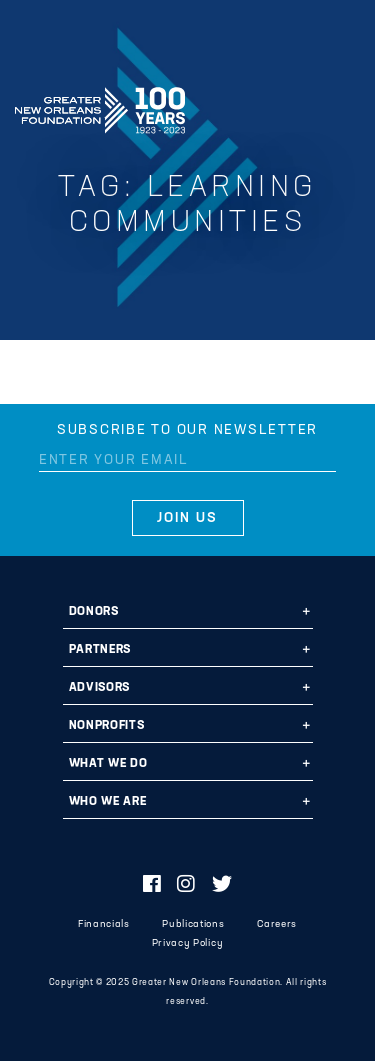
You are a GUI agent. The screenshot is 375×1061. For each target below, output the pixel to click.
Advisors (99, 688)
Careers (277, 924)
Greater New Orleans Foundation (100, 104)
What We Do (108, 764)
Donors (94, 612)
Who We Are (108, 802)
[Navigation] (343, 107)
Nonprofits (107, 726)
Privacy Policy (187, 943)
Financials (104, 924)
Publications (193, 924)
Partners (100, 650)
